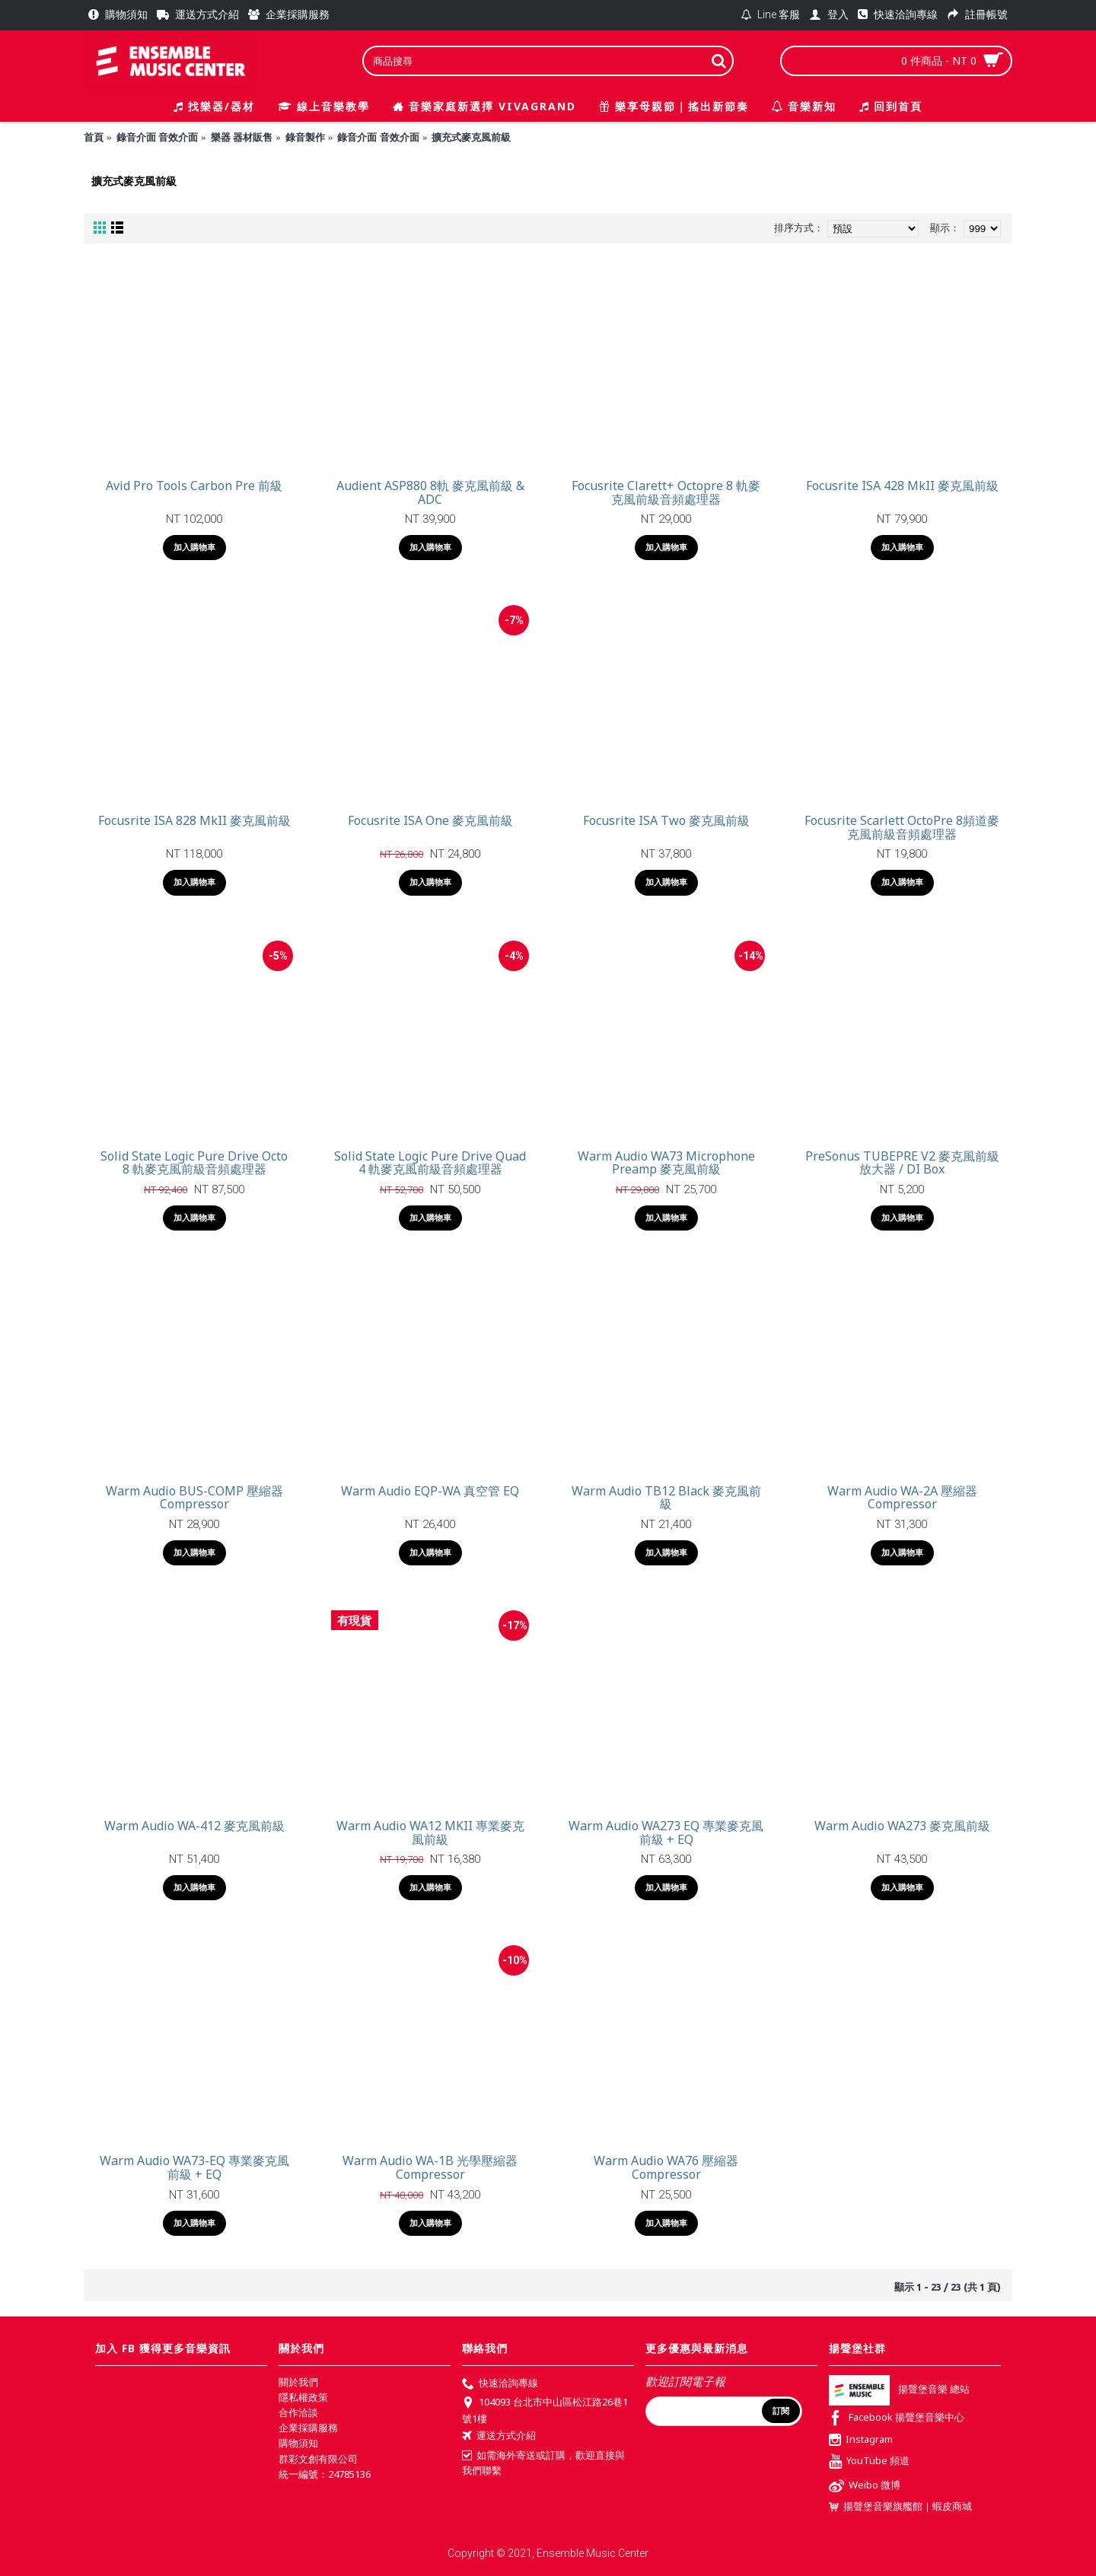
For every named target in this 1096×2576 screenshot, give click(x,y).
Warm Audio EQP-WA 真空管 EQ (430, 1490)
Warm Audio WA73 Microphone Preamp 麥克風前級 (666, 1163)
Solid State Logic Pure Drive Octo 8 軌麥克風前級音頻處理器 (194, 1163)
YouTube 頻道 (869, 2462)
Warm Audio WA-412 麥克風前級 (194, 1825)
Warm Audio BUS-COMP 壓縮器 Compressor (194, 1497)
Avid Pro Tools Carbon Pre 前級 (194, 485)
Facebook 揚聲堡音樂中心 (896, 2419)
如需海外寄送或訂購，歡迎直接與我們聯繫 (543, 2462)
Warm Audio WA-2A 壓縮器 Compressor (902, 1497)
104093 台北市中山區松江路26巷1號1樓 (545, 2410)
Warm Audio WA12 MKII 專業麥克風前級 (430, 1832)
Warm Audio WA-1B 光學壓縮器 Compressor (430, 2167)
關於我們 (298, 2382)
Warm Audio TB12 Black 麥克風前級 (666, 1497)
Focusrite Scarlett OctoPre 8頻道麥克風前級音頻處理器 (901, 827)
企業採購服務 (308, 2427)
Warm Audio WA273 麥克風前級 (902, 1825)
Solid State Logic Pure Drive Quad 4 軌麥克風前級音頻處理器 (430, 1163)
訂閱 (781, 2410)
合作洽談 (298, 2412)
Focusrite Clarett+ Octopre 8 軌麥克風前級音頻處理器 (666, 492)
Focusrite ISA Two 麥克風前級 (666, 820)
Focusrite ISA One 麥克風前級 (430, 820)
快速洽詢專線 (500, 2384)
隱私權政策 (303, 2397)
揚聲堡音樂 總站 (899, 2389)
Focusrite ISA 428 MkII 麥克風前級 (902, 485)
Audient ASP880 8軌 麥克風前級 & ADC (430, 492)
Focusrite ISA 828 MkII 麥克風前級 (194, 820)
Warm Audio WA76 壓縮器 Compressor (666, 2167)
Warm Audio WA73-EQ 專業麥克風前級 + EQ (194, 2167)
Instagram (861, 2440)
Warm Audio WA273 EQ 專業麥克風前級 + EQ (666, 1832)
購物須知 (298, 2443)
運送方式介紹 (499, 2436)
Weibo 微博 (864, 2486)
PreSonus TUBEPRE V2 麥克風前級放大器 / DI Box (902, 1163)
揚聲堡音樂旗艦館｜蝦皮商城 (900, 2506)
